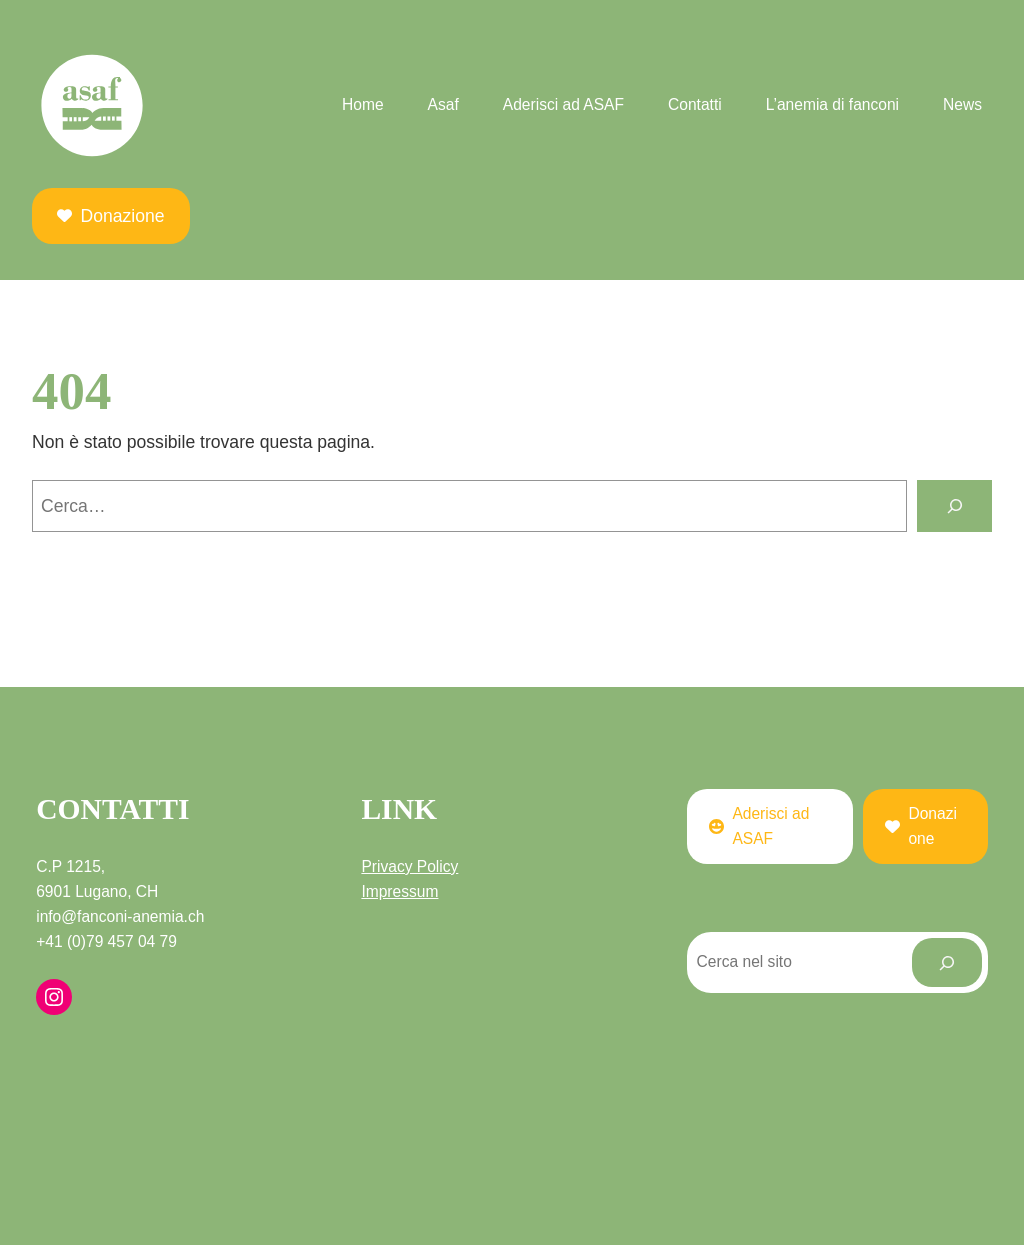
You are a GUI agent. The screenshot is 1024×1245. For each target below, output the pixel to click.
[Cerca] (954, 505)
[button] (111, 216)
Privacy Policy (409, 866)
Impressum (399, 891)
